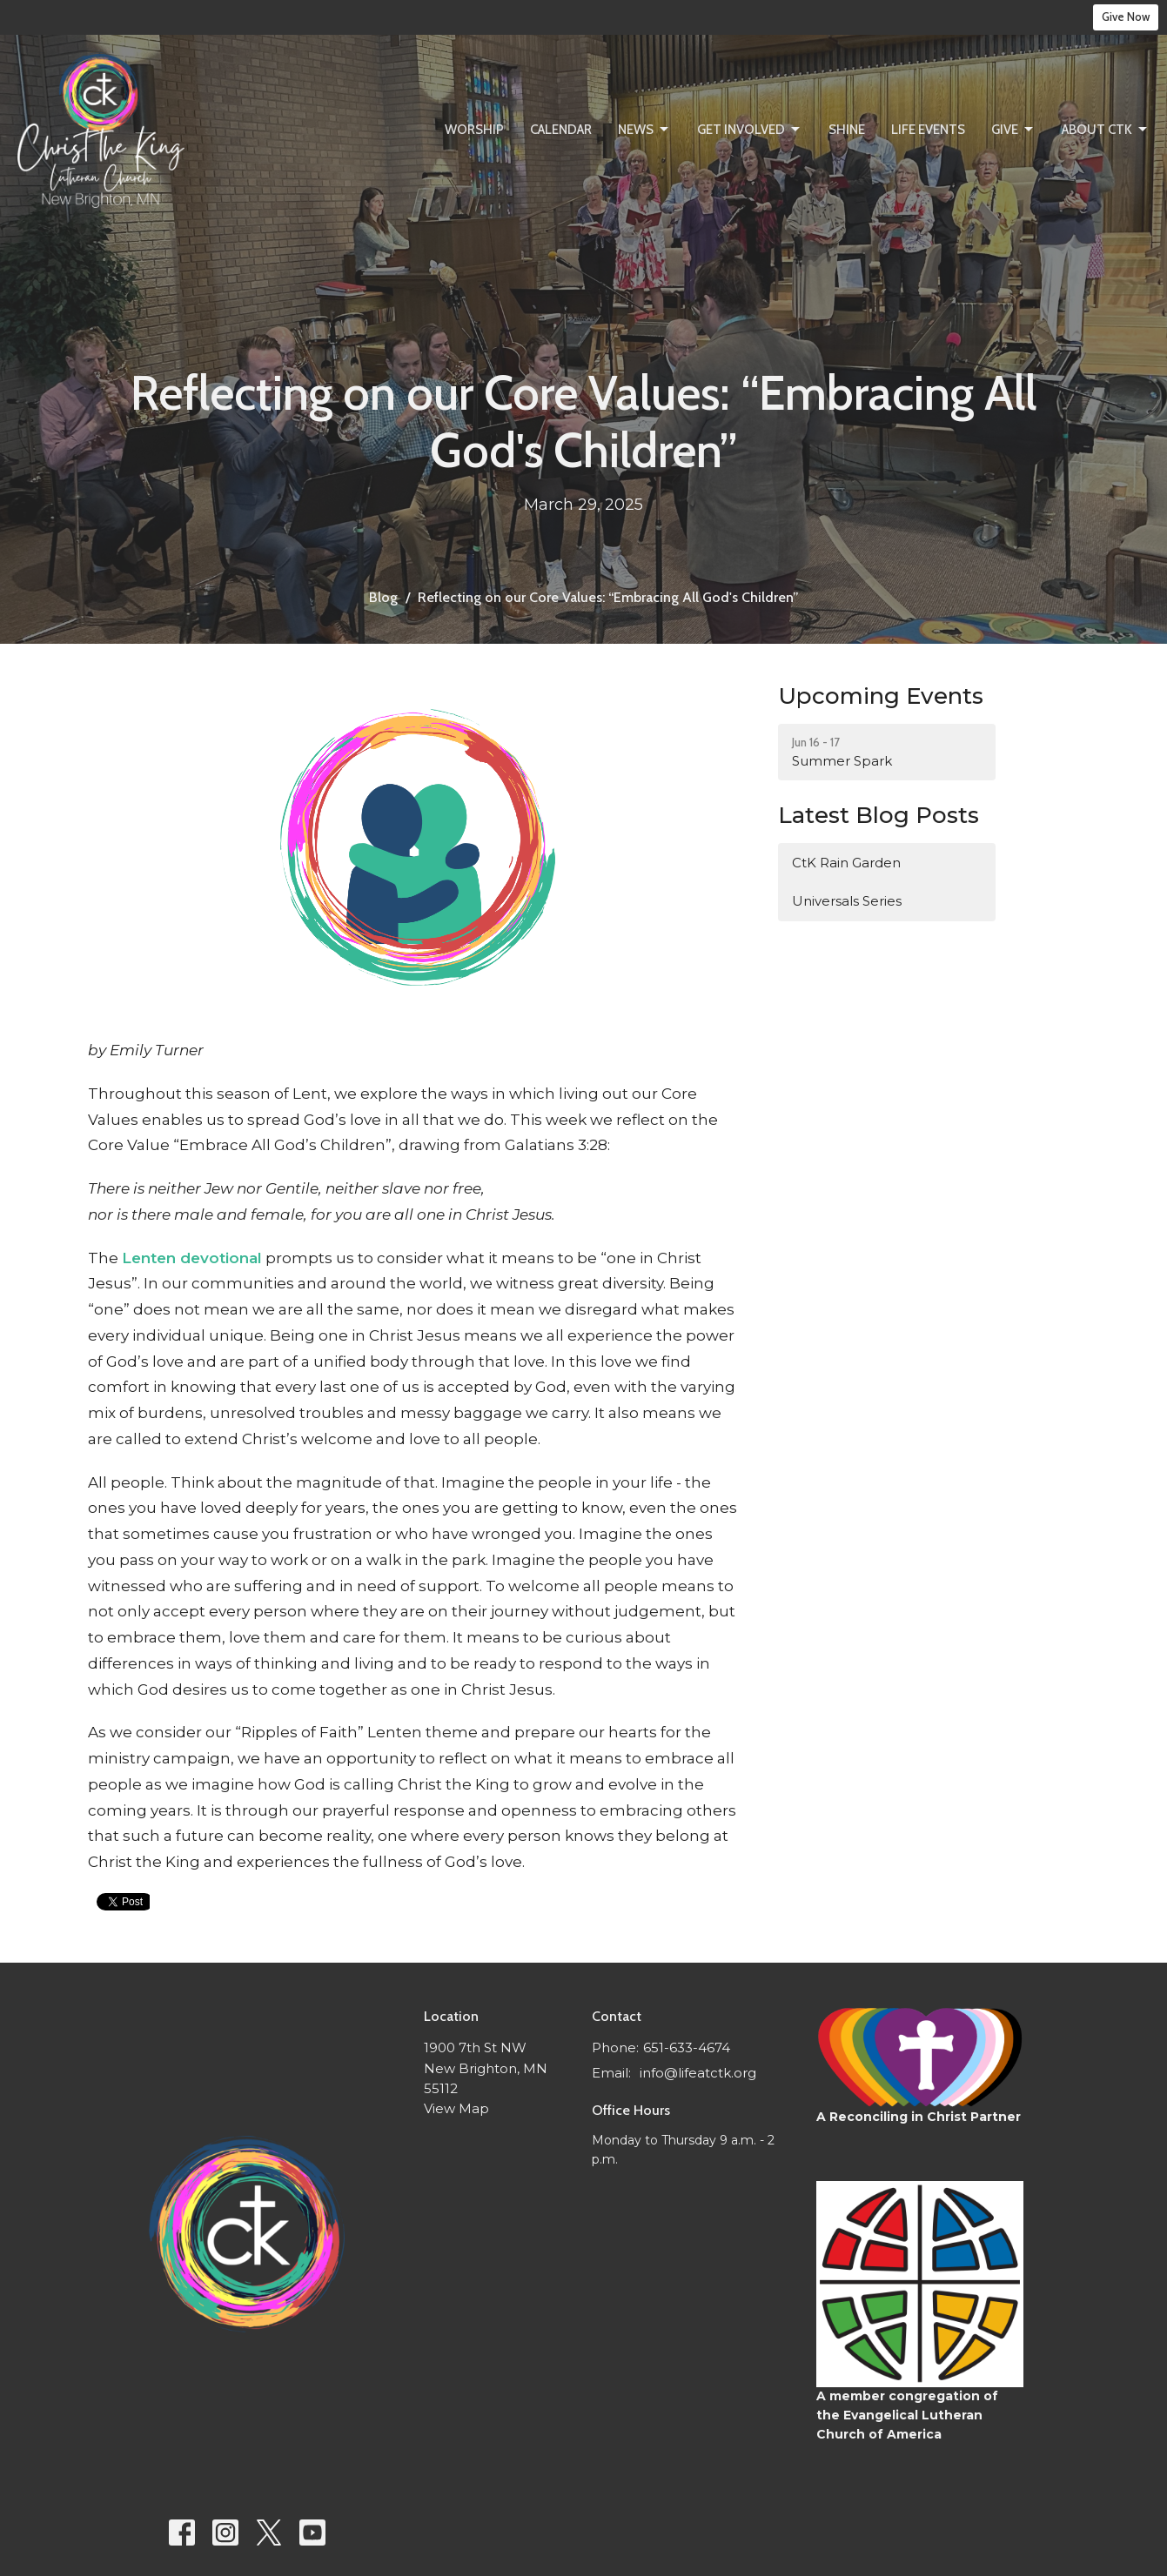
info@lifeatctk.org (698, 2072)
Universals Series (847, 901)
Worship (474, 129)
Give (1013, 129)
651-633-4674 (686, 2047)
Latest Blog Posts (878, 815)
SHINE (846, 129)
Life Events (928, 129)
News (644, 129)
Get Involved (749, 129)
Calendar (561, 129)
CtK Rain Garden (846, 862)
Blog (383, 597)
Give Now (1126, 16)
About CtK (1106, 129)
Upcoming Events (880, 696)
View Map (456, 2108)
